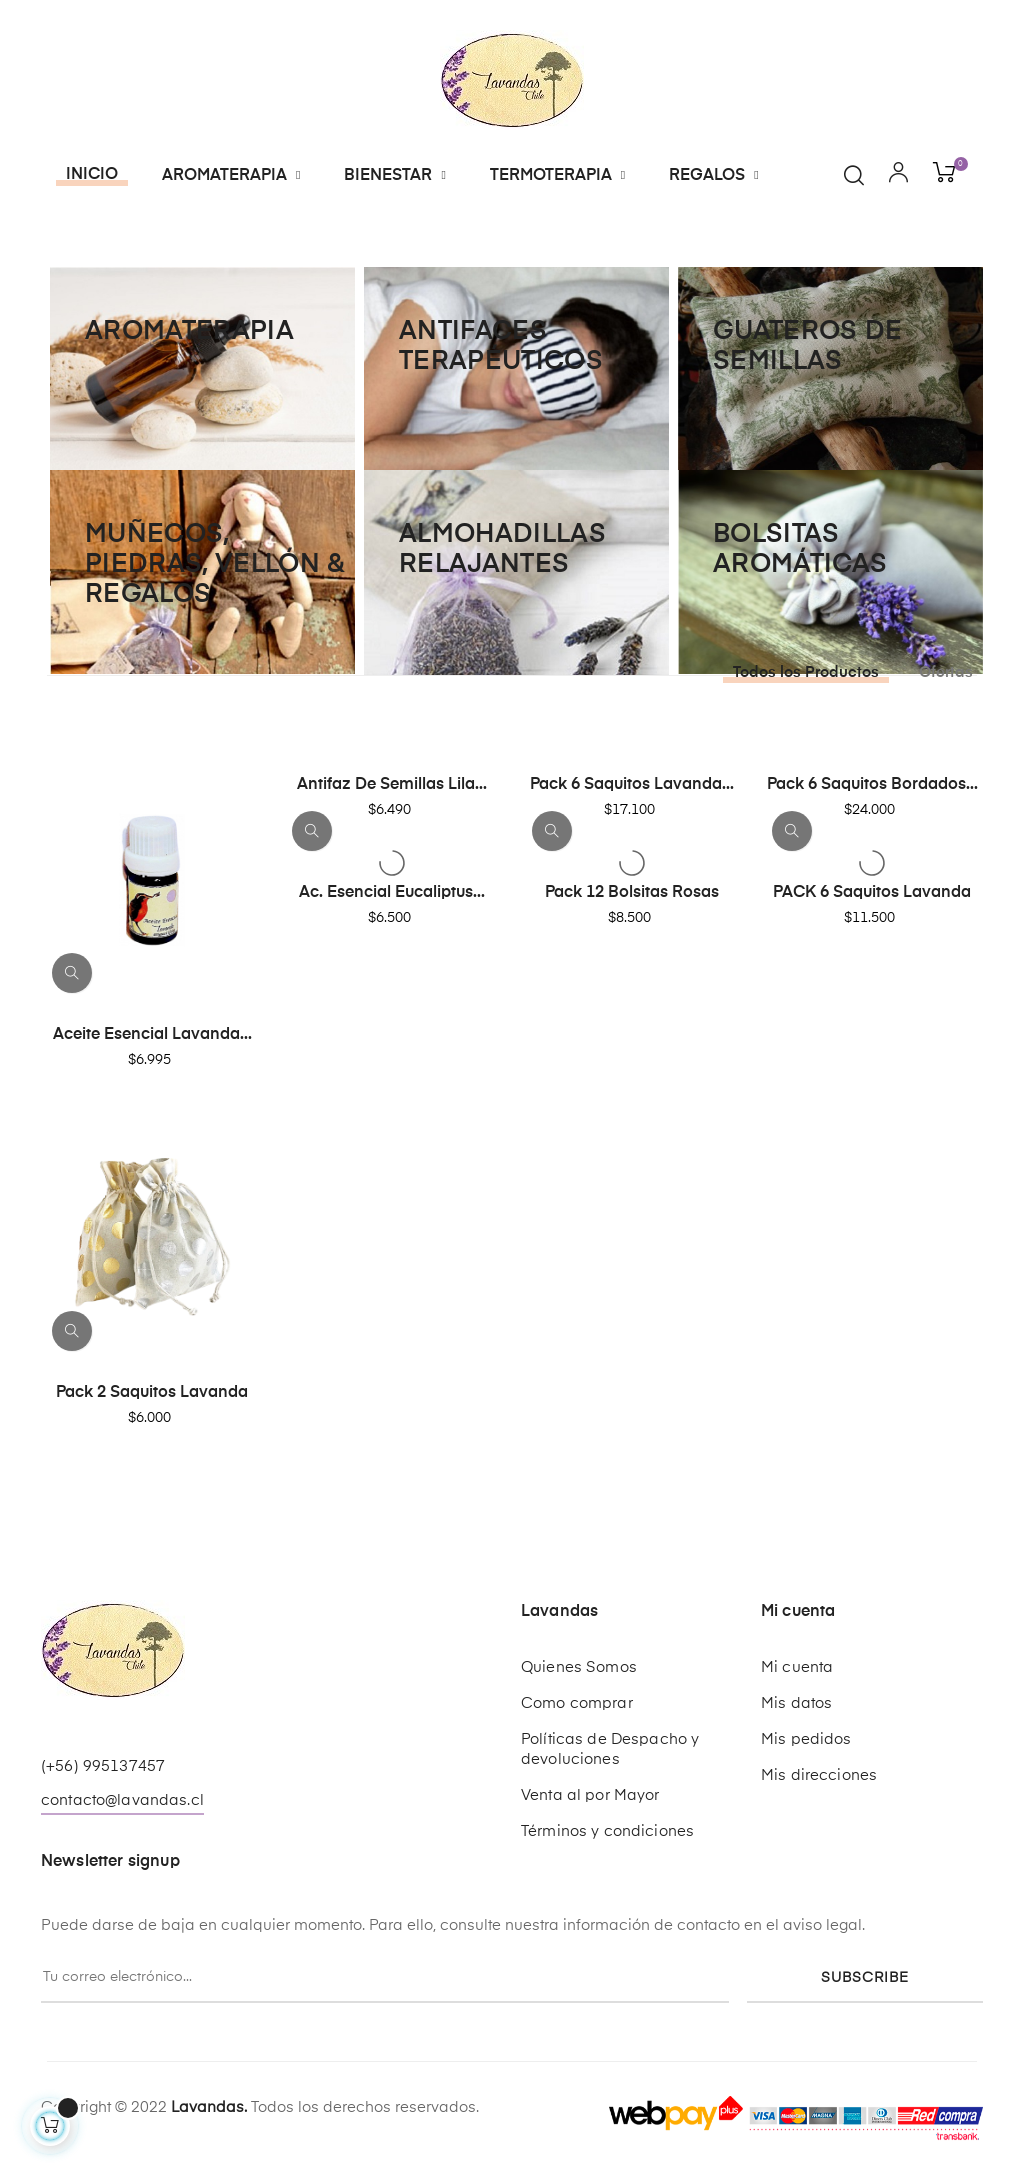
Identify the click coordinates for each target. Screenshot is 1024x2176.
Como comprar (577, 1703)
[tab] (800, 673)
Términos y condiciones (607, 1831)
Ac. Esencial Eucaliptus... (392, 893)
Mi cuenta (797, 1667)
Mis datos (796, 1703)
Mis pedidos (806, 1739)
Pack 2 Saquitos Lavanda (152, 1393)
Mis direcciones (819, 1775)
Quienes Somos (579, 1667)
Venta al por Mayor (590, 1795)
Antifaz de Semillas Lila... (392, 785)
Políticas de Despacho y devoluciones (610, 1749)
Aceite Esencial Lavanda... (152, 1035)
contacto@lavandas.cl (122, 1800)
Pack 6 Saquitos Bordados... (872, 785)
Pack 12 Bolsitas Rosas (632, 893)
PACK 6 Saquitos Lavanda (872, 893)
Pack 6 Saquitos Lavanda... (632, 785)
